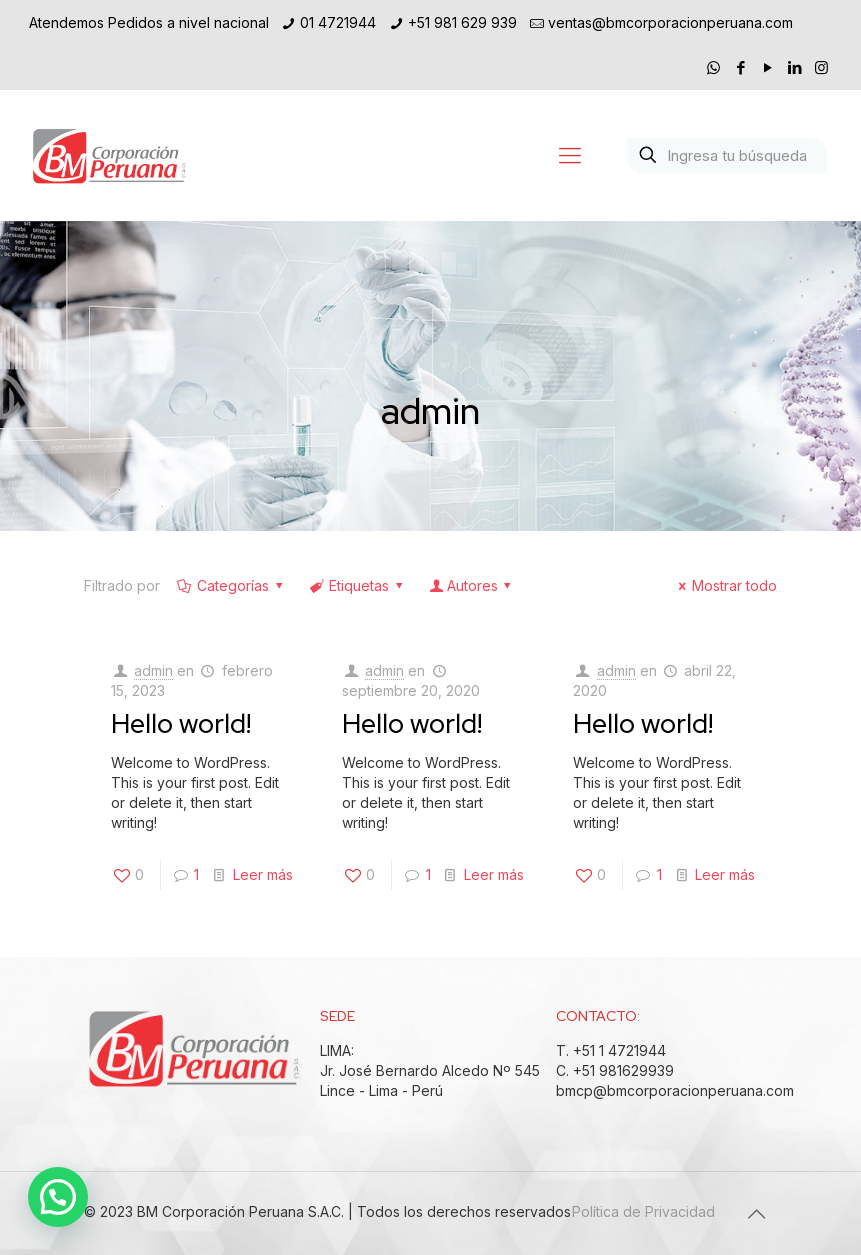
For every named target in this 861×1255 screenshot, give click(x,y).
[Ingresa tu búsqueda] (727, 155)
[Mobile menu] (570, 155)
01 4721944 (338, 22)
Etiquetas (358, 585)
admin (153, 670)
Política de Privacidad (643, 1211)
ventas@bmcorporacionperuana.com (670, 22)
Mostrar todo (725, 585)
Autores (472, 585)
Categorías (232, 585)
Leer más (263, 874)
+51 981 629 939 (462, 22)
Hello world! (181, 723)
